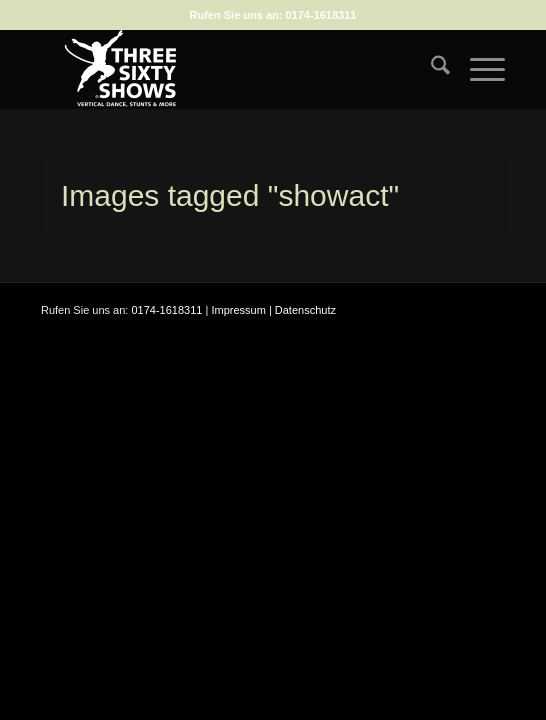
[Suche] (430, 69)
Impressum (238, 310)
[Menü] (477, 69)
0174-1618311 (321, 15)
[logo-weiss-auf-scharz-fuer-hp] (226, 69)
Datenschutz (305, 310)
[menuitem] (430, 69)
